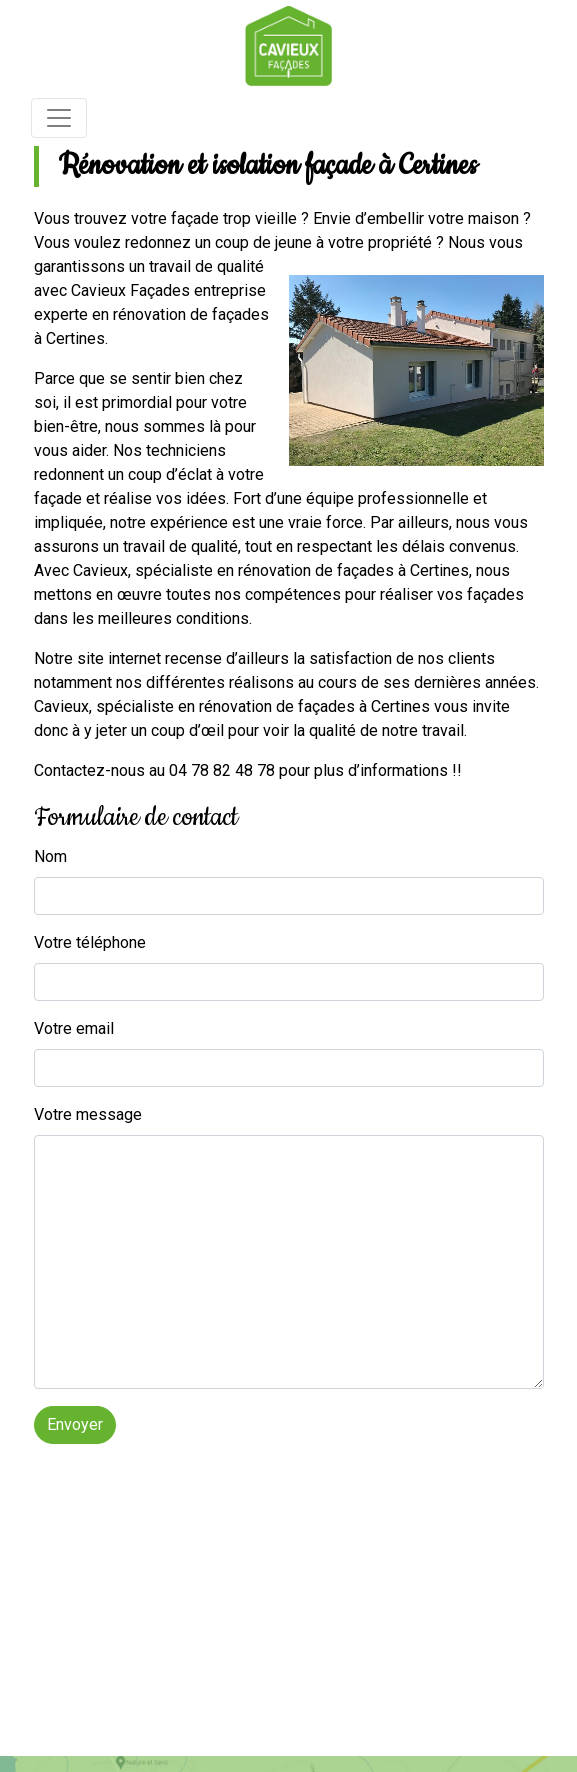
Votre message (88, 1114)
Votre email (74, 1028)
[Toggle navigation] (59, 118)
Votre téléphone (90, 942)
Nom (50, 856)
